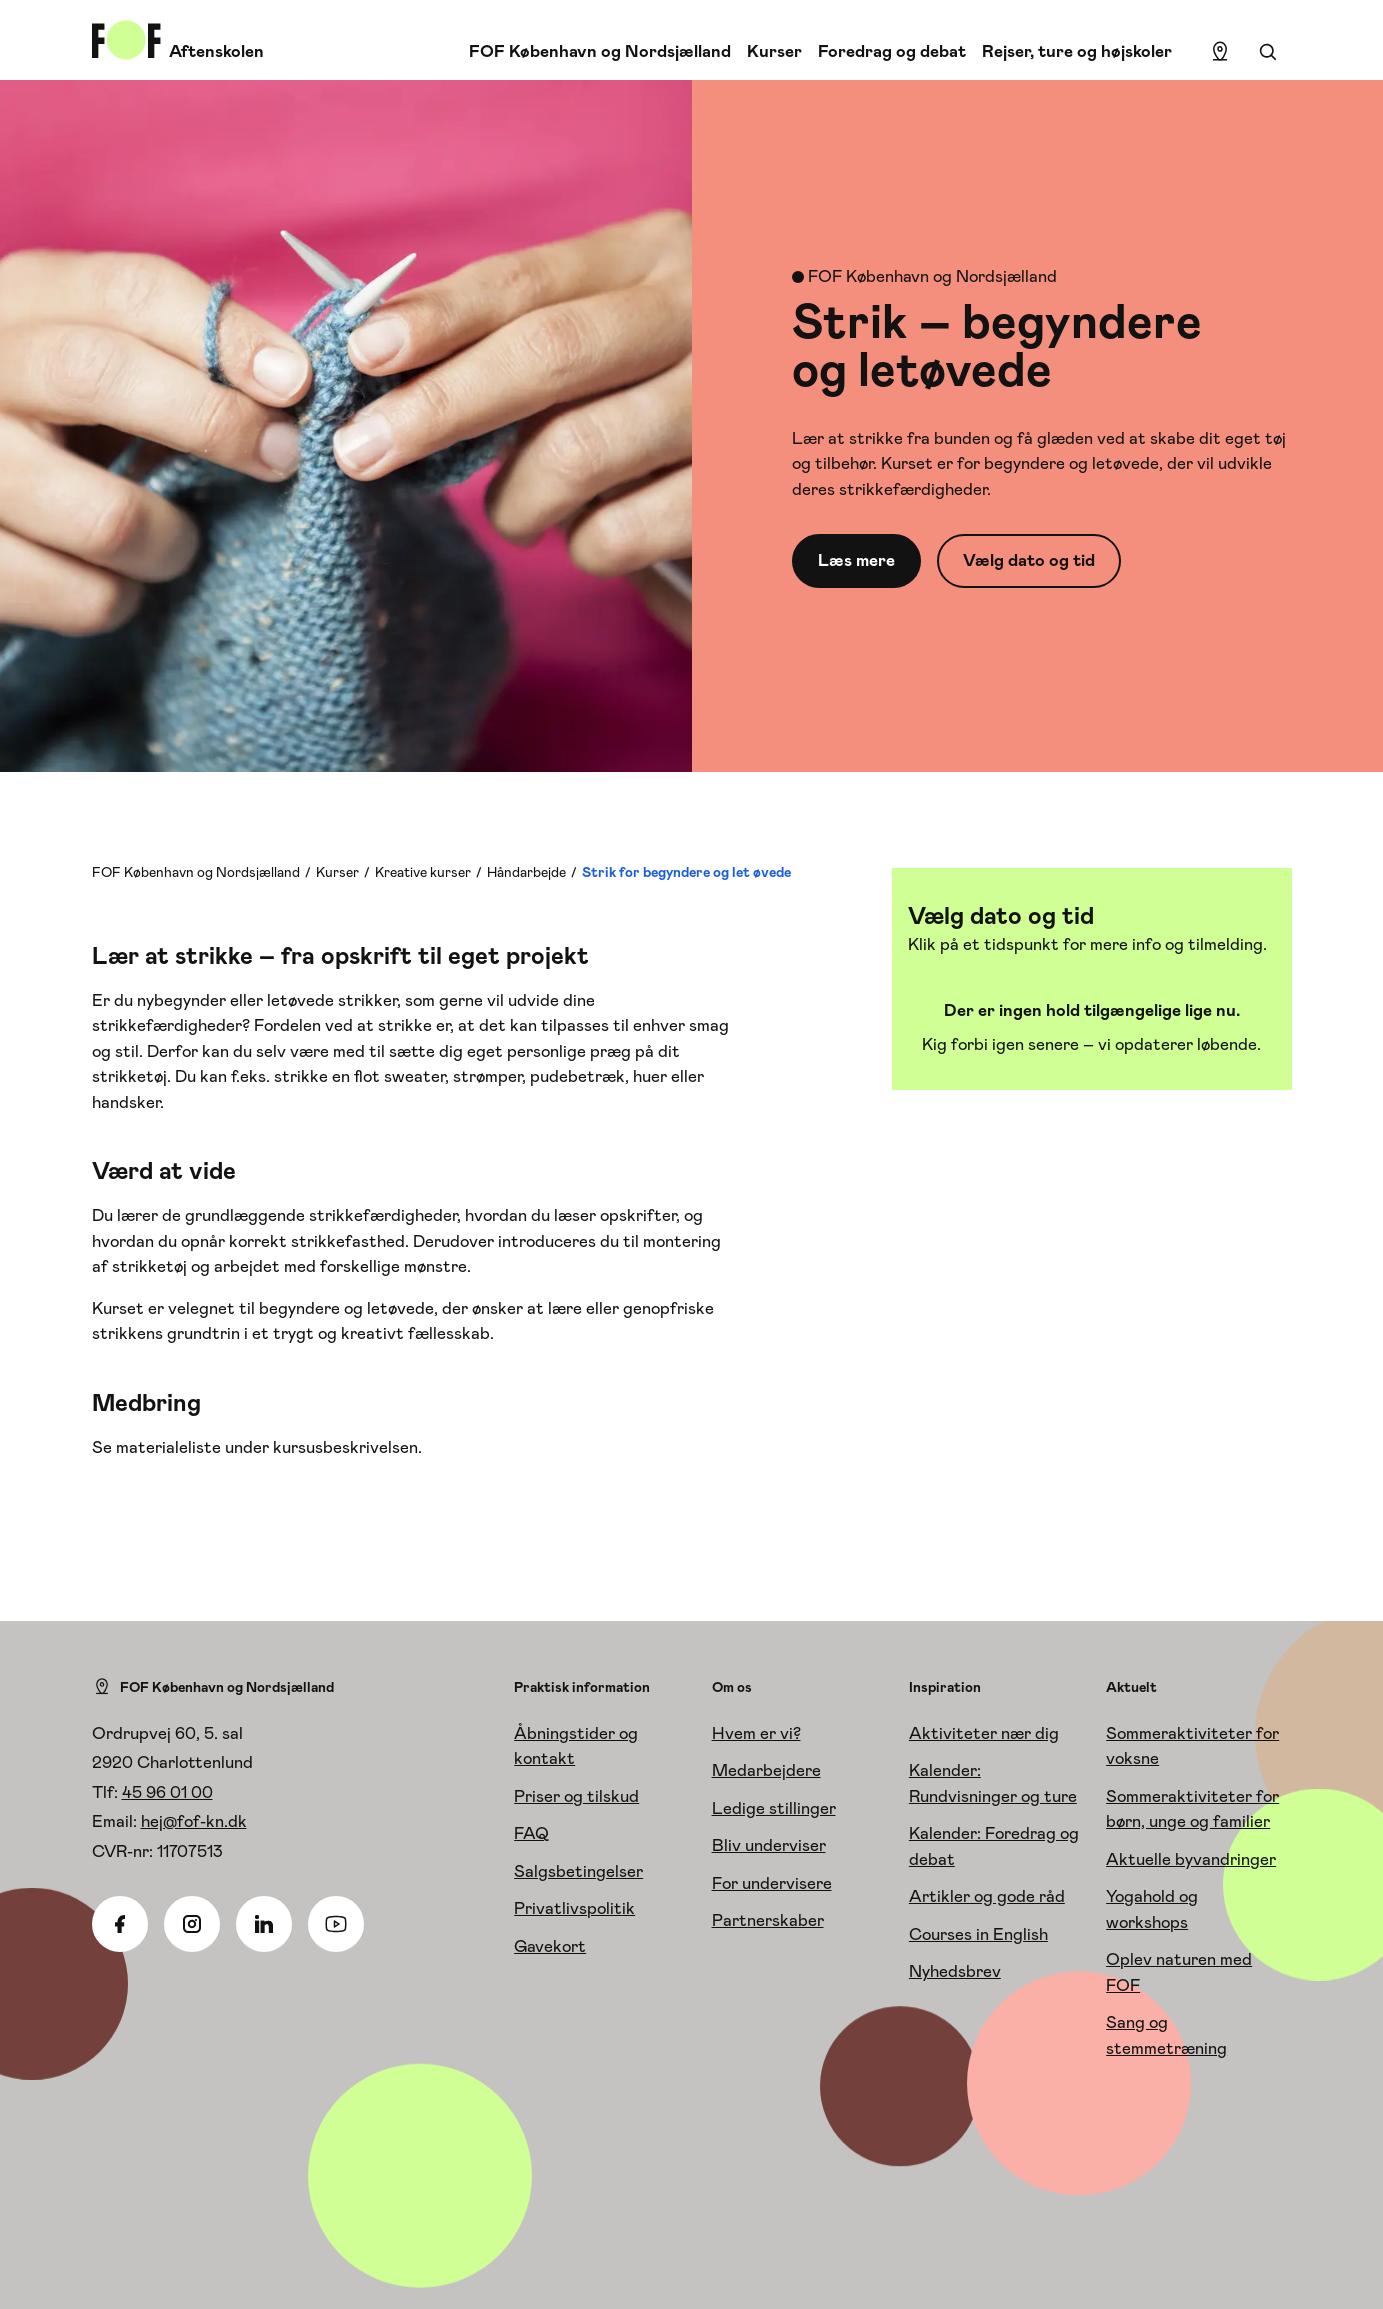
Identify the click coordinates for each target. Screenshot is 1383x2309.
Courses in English (978, 1934)
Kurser (774, 51)
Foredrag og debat (892, 51)
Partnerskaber (768, 1920)
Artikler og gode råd (987, 1896)
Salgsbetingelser (578, 1871)
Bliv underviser (769, 1845)
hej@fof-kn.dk (194, 1821)
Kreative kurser (423, 872)
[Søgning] (1268, 52)
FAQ (531, 1833)
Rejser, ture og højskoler (1077, 51)
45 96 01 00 (167, 1792)
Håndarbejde (526, 872)
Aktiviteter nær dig (984, 1733)
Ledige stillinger (774, 1808)
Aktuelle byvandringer (1191, 1859)
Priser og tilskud (576, 1796)
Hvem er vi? (756, 1733)
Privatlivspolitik (574, 1908)
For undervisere (772, 1883)
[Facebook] (120, 1924)
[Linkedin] (264, 1924)
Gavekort (550, 1946)
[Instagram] (192, 1924)
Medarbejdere (766, 1770)
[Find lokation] (1220, 52)
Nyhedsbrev (955, 1971)
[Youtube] (336, 1924)
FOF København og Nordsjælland (600, 51)
